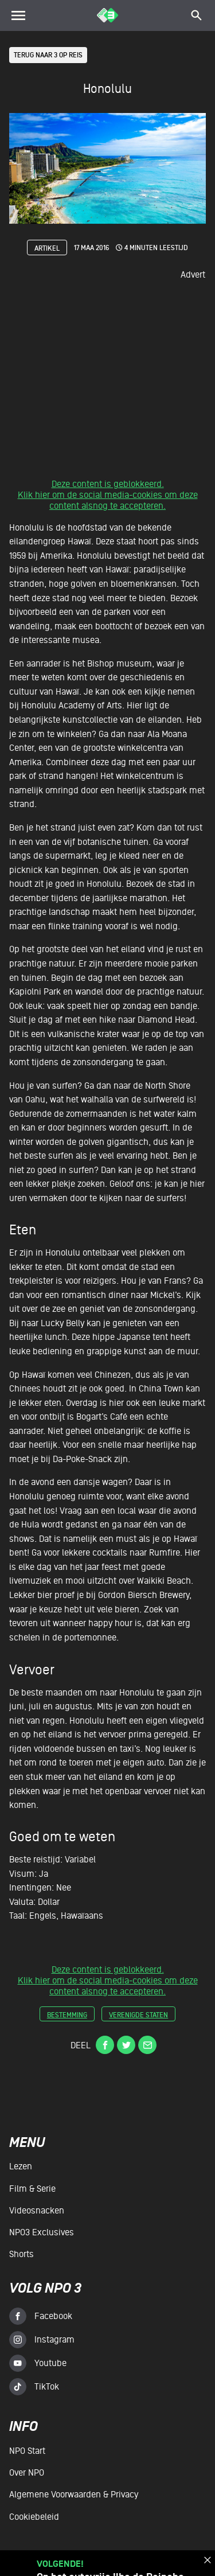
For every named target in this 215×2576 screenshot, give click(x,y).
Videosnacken (36, 2210)
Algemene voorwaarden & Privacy (73, 2495)
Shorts (21, 2254)
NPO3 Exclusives (41, 2232)
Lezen (20, 2167)
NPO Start (27, 2451)
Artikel (47, 248)
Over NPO (26, 2473)
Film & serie (32, 2189)
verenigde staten (138, 2014)
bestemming (67, 2014)
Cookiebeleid (34, 2517)
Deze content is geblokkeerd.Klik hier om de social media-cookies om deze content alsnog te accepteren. (108, 496)
